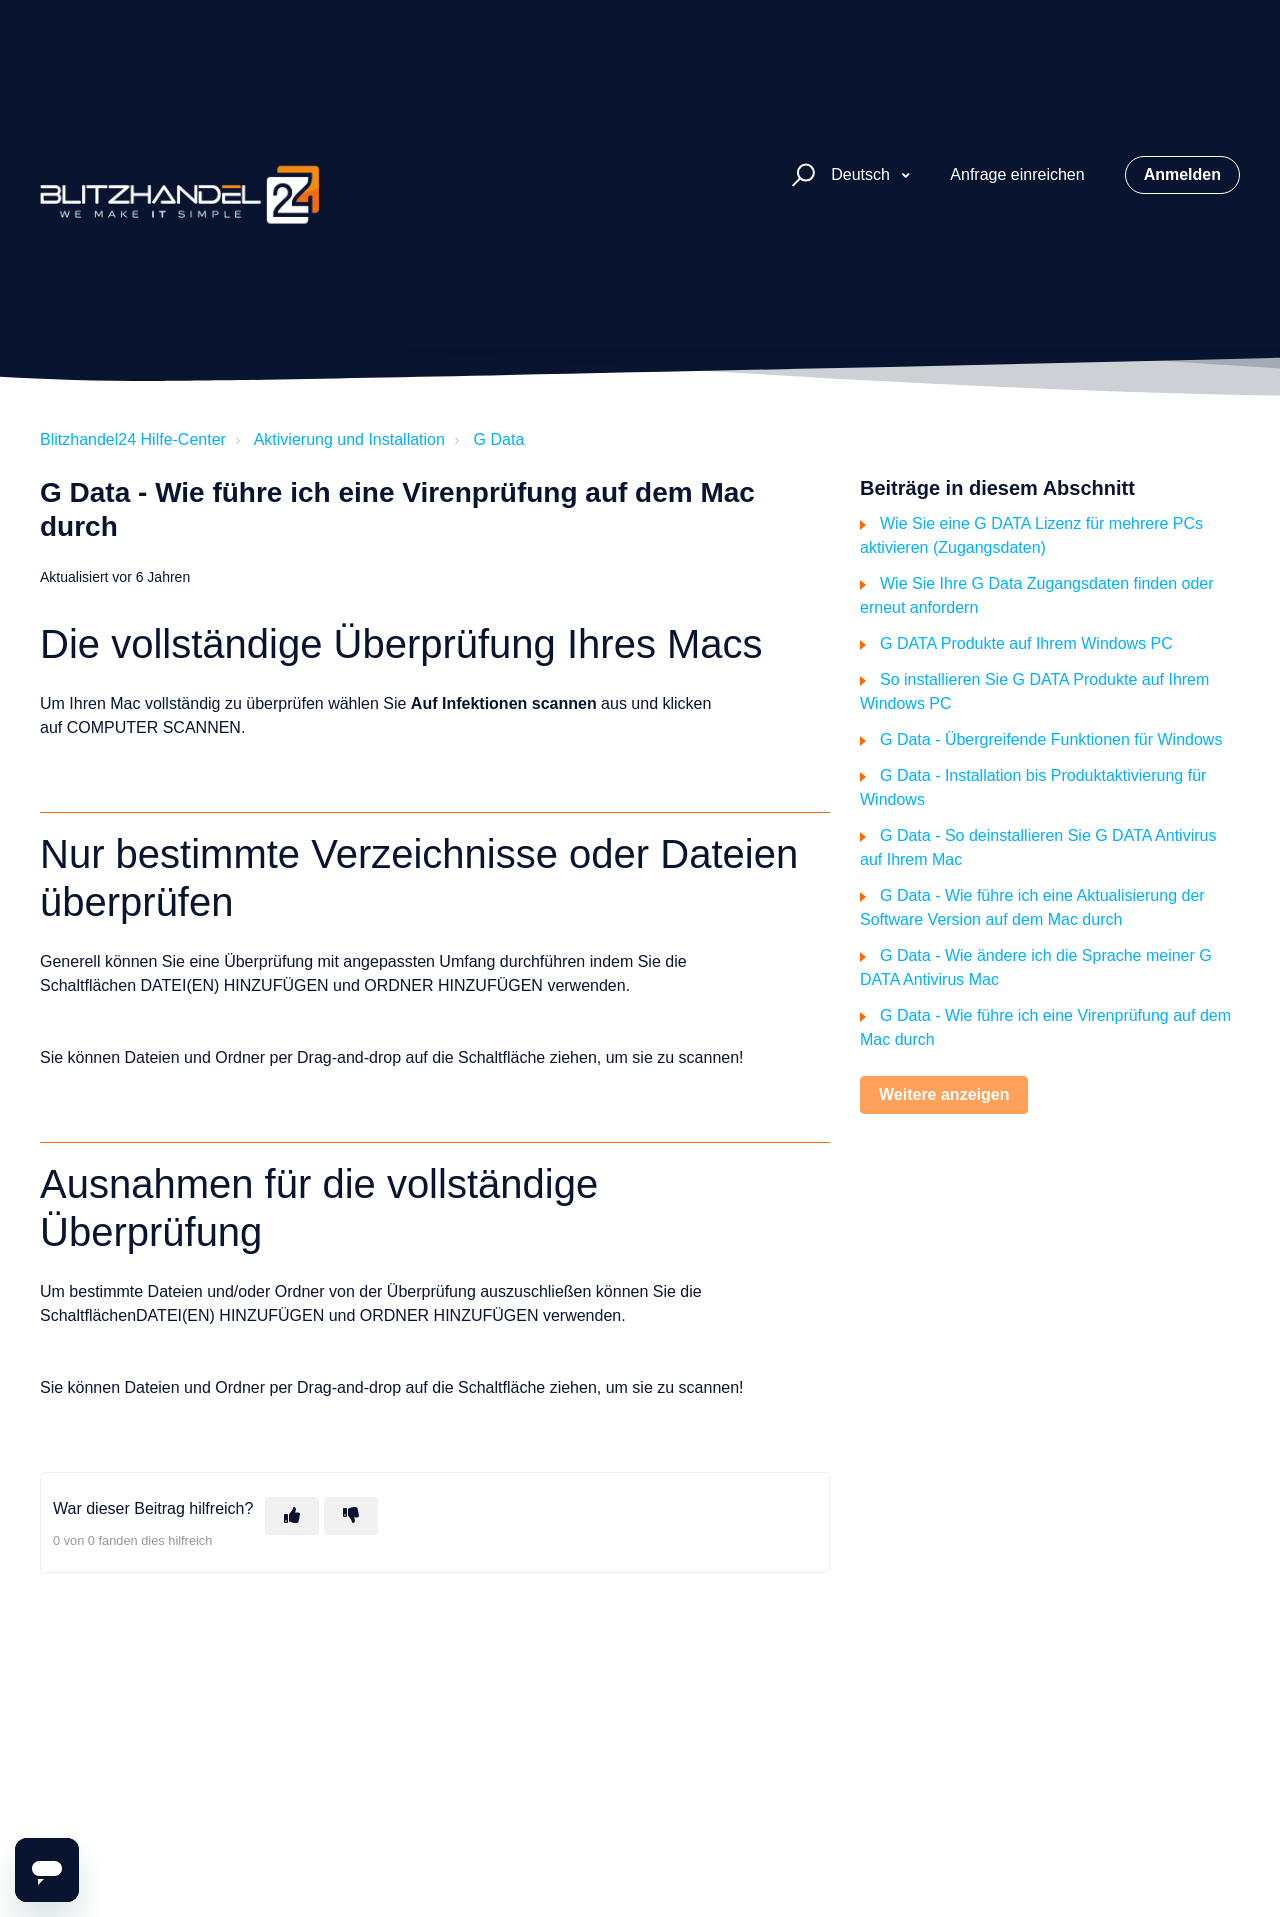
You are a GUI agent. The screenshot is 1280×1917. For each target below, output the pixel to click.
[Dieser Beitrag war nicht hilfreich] (351, 1516)
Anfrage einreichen (1017, 174)
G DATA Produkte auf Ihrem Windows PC (1026, 643)
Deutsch (862, 174)
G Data (499, 439)
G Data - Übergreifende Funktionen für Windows (1051, 739)
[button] (800, 175)
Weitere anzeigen (944, 1094)
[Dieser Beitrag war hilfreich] (292, 1516)
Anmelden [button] (1182, 174)
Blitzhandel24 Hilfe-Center (133, 439)
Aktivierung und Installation (349, 439)
